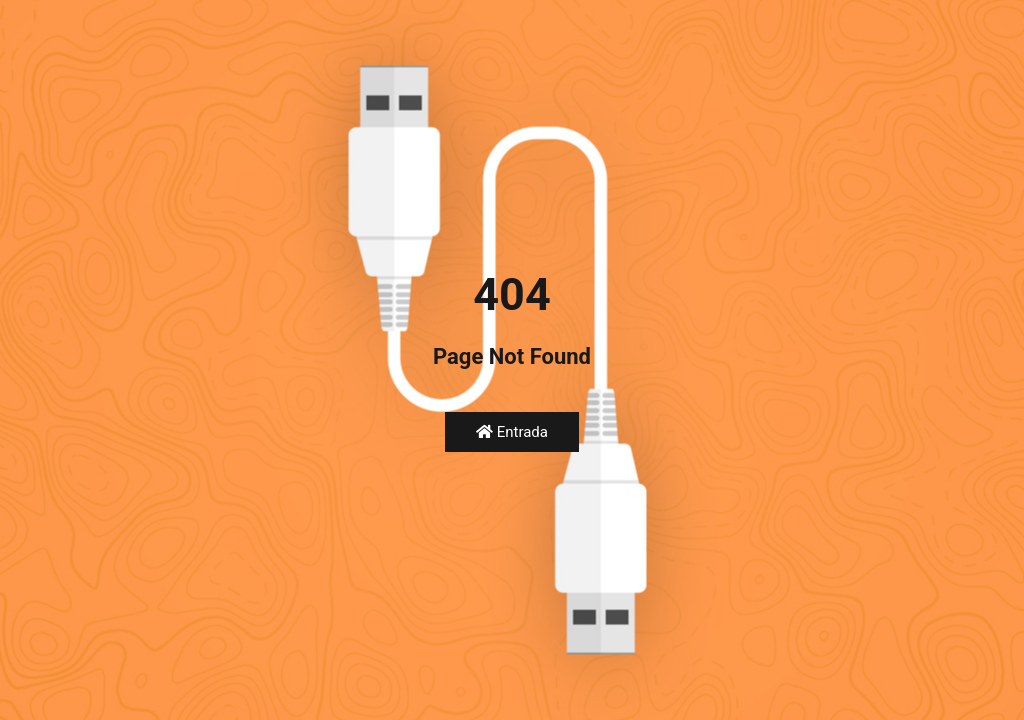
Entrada (512, 432)
